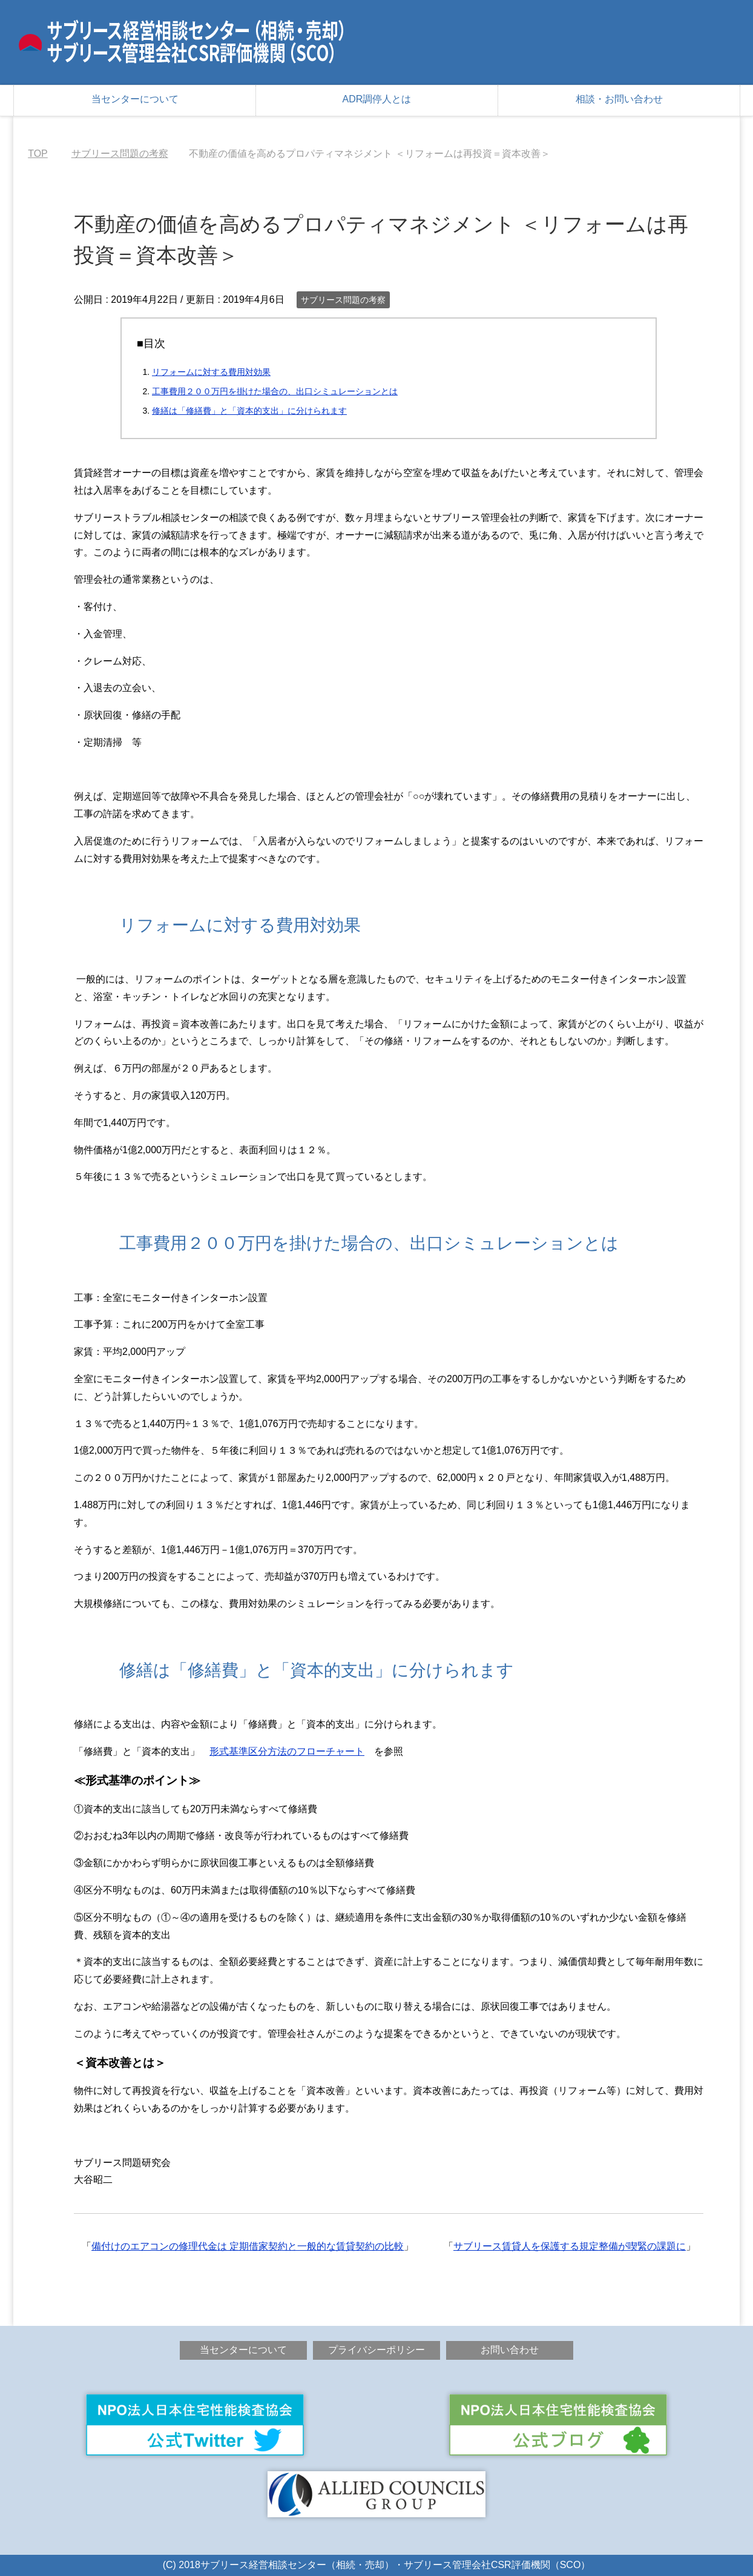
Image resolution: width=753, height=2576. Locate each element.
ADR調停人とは (377, 99)
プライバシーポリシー (376, 2350)
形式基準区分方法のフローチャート (286, 1751)
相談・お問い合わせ (619, 99)
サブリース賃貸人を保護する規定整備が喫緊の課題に (569, 2246)
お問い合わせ (510, 2350)
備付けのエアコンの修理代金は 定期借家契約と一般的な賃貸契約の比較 (247, 2246)
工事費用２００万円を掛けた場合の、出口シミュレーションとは (275, 391)
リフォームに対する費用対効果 (211, 372)
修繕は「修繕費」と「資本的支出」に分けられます (249, 411)
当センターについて (135, 99)
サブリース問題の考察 (343, 300)
